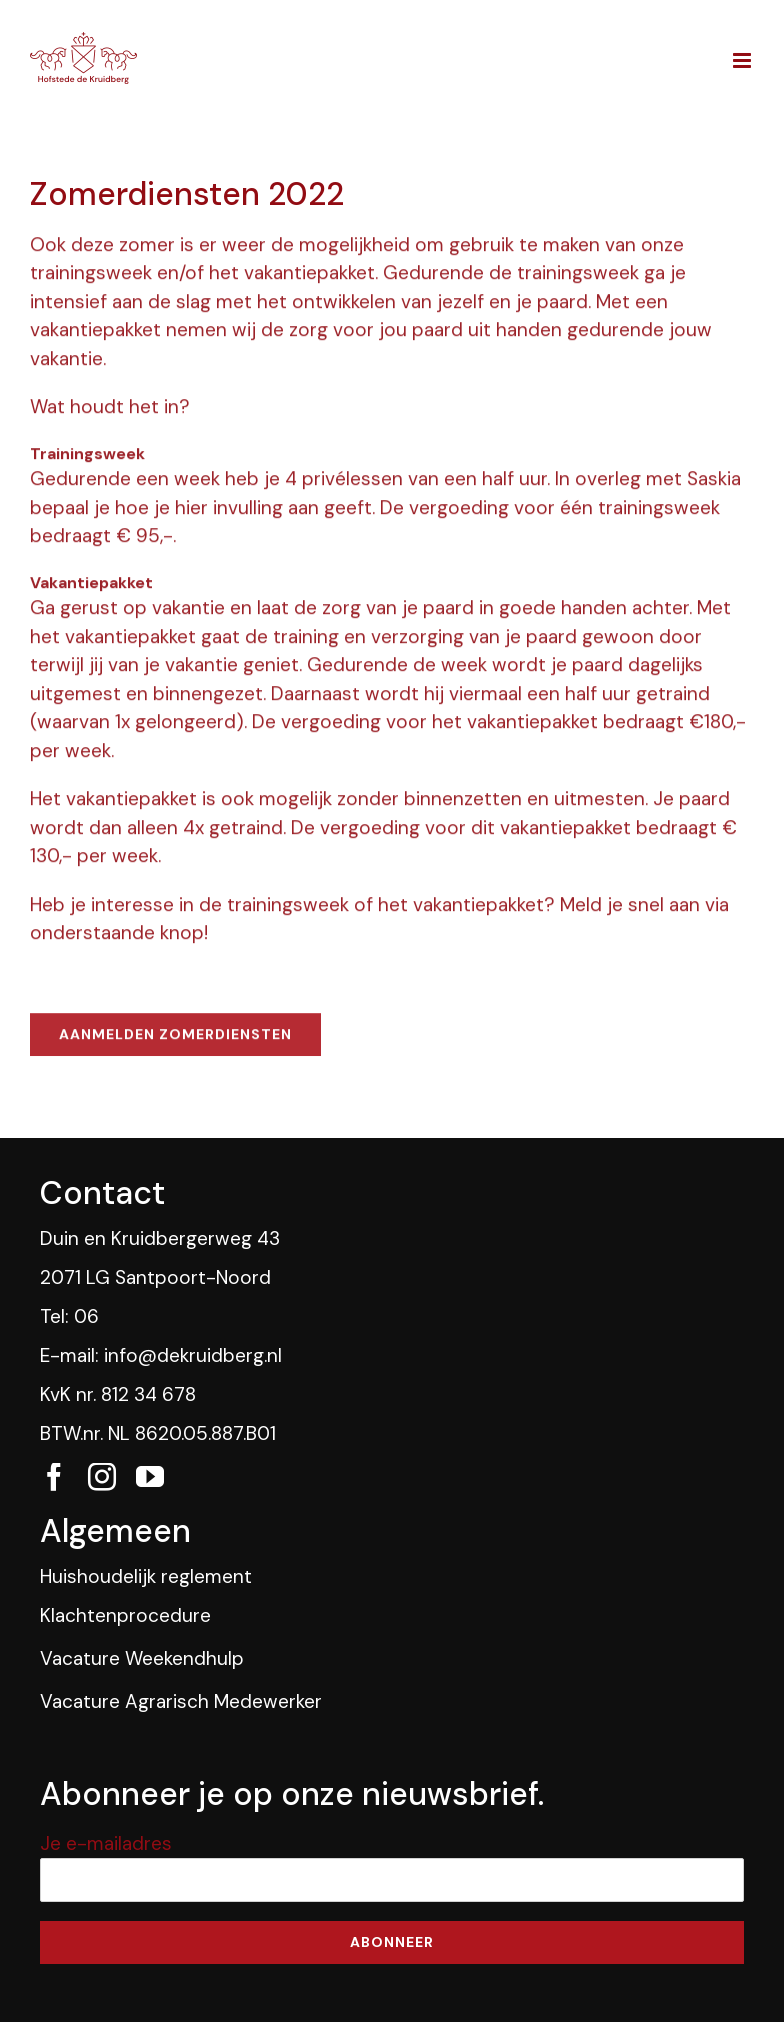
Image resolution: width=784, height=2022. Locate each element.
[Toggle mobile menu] (743, 60)
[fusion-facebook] (54, 1477)
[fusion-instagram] (102, 1477)
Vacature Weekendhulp (142, 1658)
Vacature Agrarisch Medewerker (181, 1701)
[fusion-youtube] (150, 1477)
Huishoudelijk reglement (146, 1576)
